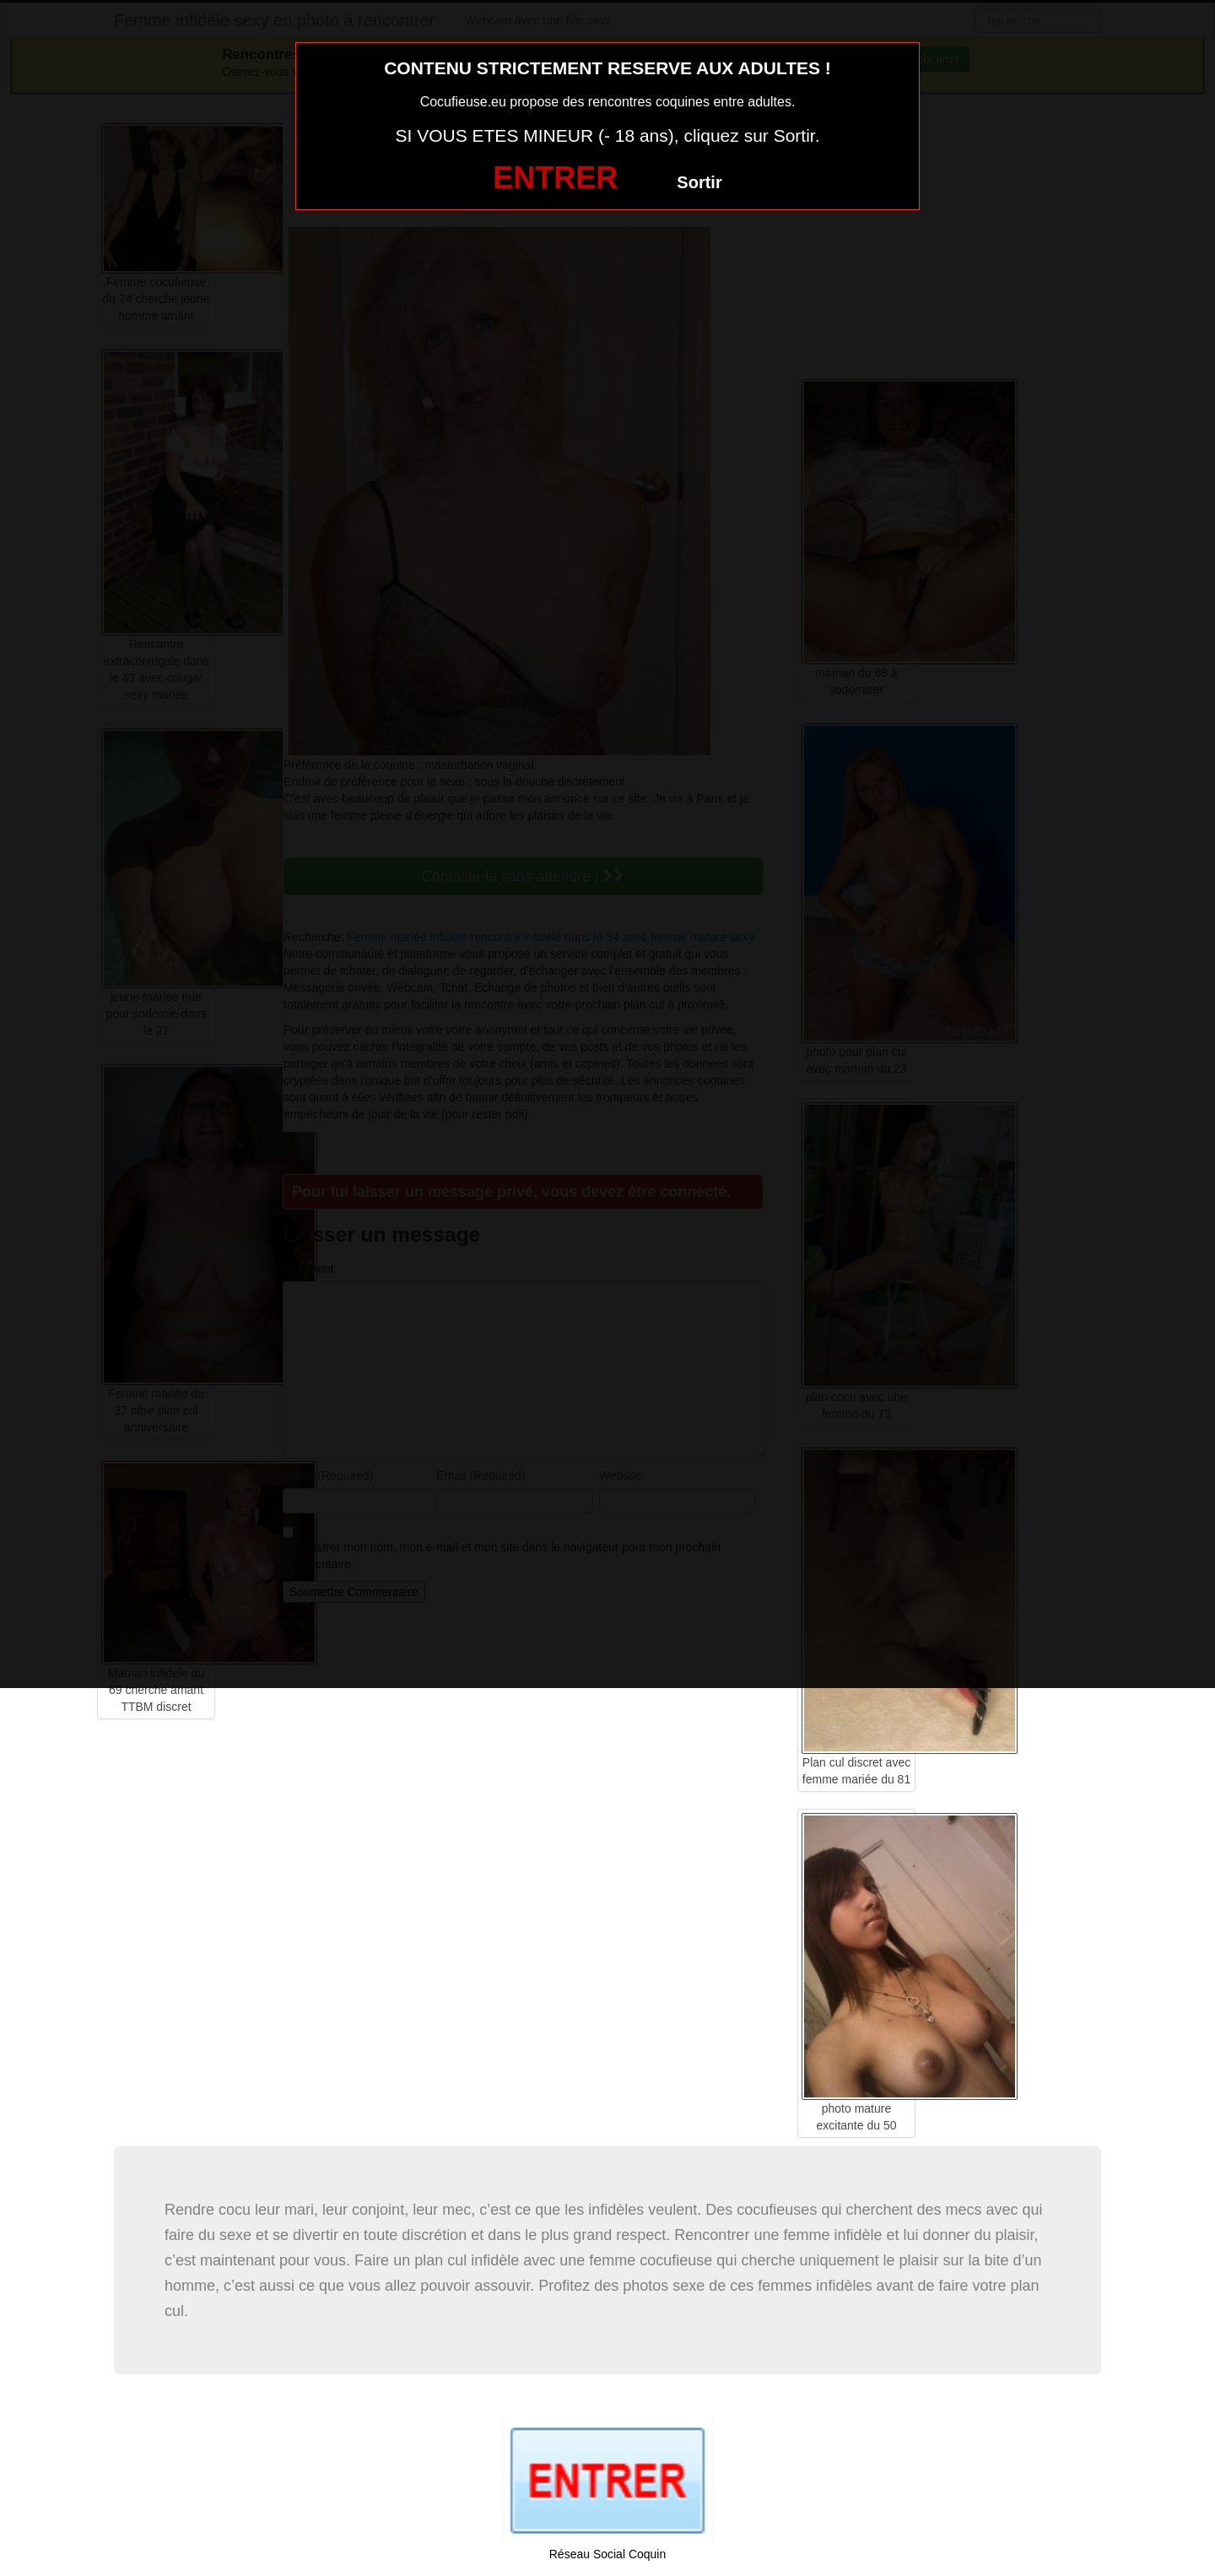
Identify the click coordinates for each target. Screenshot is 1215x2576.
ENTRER (555, 177)
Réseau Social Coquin (608, 2554)
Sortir (699, 182)
